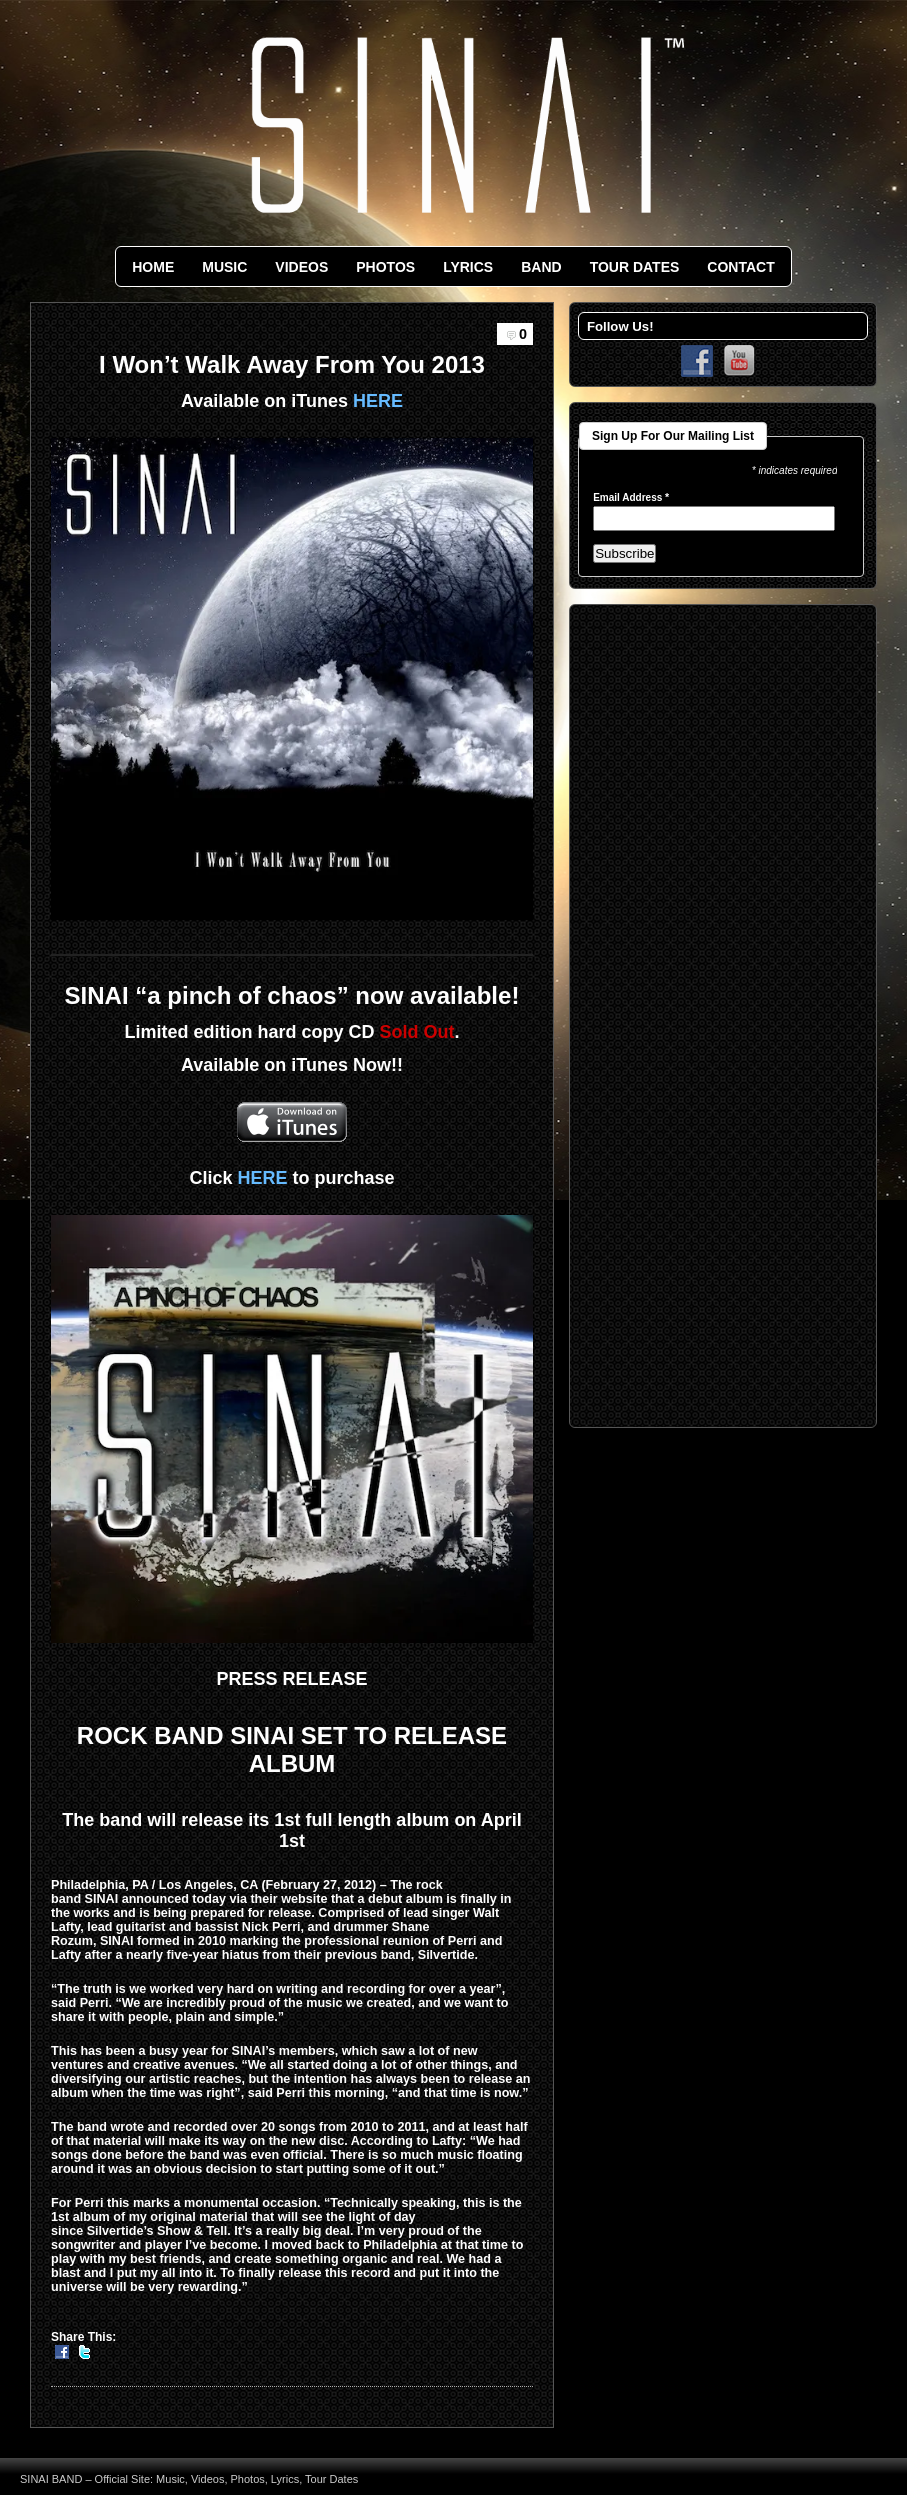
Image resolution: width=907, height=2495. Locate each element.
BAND (541, 267)
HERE (378, 401)
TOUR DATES (635, 267)
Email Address (631, 497)
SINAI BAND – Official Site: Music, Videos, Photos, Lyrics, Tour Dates (189, 2479)
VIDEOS (301, 267)
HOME (153, 267)
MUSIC (224, 267)
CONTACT (740, 267)
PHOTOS (385, 267)
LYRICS (468, 267)
